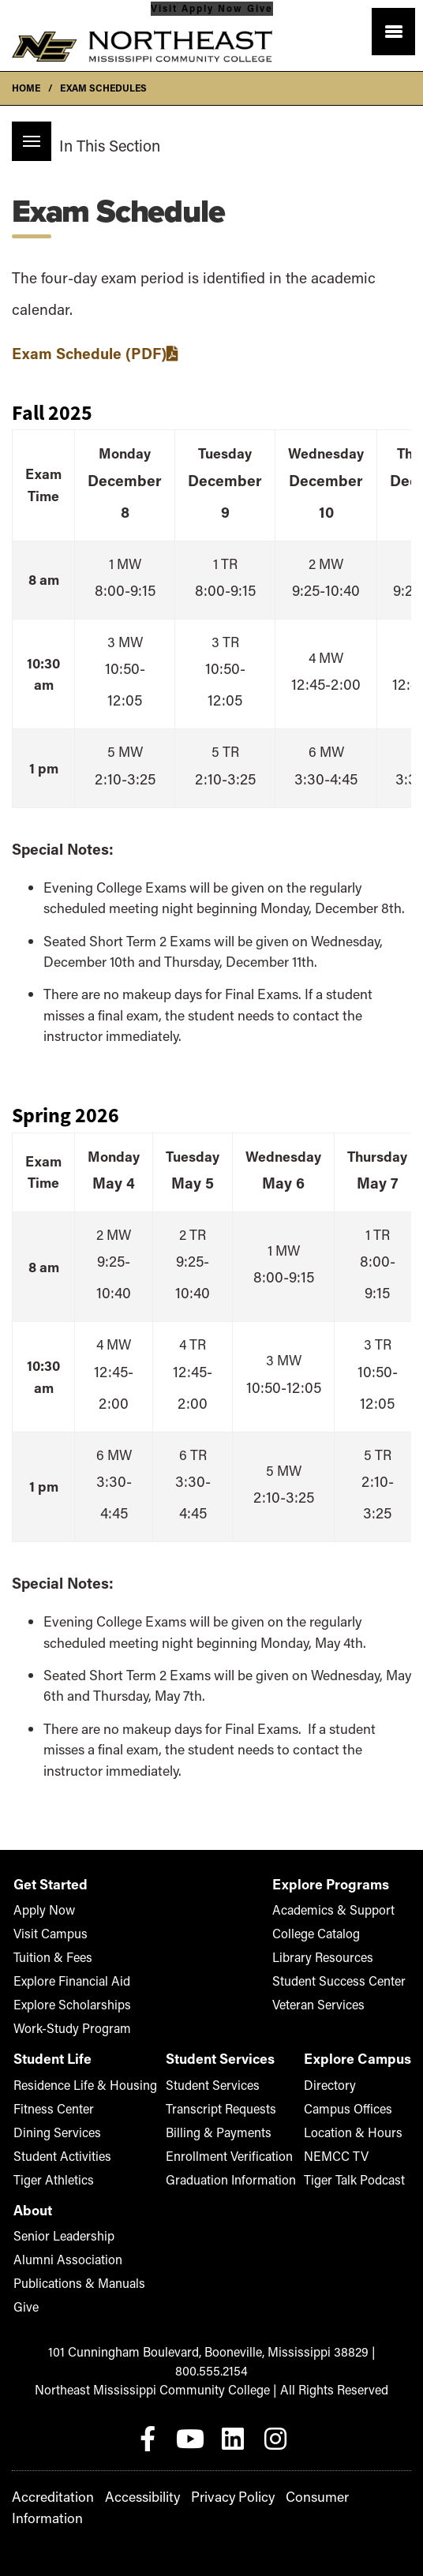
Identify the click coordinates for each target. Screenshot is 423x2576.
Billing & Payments (218, 2132)
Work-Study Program (72, 2028)
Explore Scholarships (72, 2004)
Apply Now (214, 8)
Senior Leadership (63, 2235)
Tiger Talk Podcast (357, 2179)
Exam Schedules (103, 87)
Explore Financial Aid (71, 1980)
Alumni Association (67, 2259)
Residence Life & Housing (85, 2084)
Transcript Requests (221, 2108)
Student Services (213, 2084)
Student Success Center (339, 1980)
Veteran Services (318, 2004)
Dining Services (57, 2132)
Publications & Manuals (79, 2283)
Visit (164, 8)
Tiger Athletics (53, 2179)
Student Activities (62, 2155)
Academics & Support (333, 1909)
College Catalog (316, 1933)
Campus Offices (348, 2108)
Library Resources (322, 1957)
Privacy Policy (233, 2497)
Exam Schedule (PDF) (89, 353)
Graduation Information (231, 2179)
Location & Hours (353, 2132)
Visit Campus (50, 1933)
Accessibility (142, 2497)
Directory (330, 2084)
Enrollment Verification (229, 2155)
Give (260, 8)
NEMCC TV (357, 2155)
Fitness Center (53, 2108)
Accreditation (53, 2497)
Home (26, 87)
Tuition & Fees (52, 1957)
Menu (26, 133)
